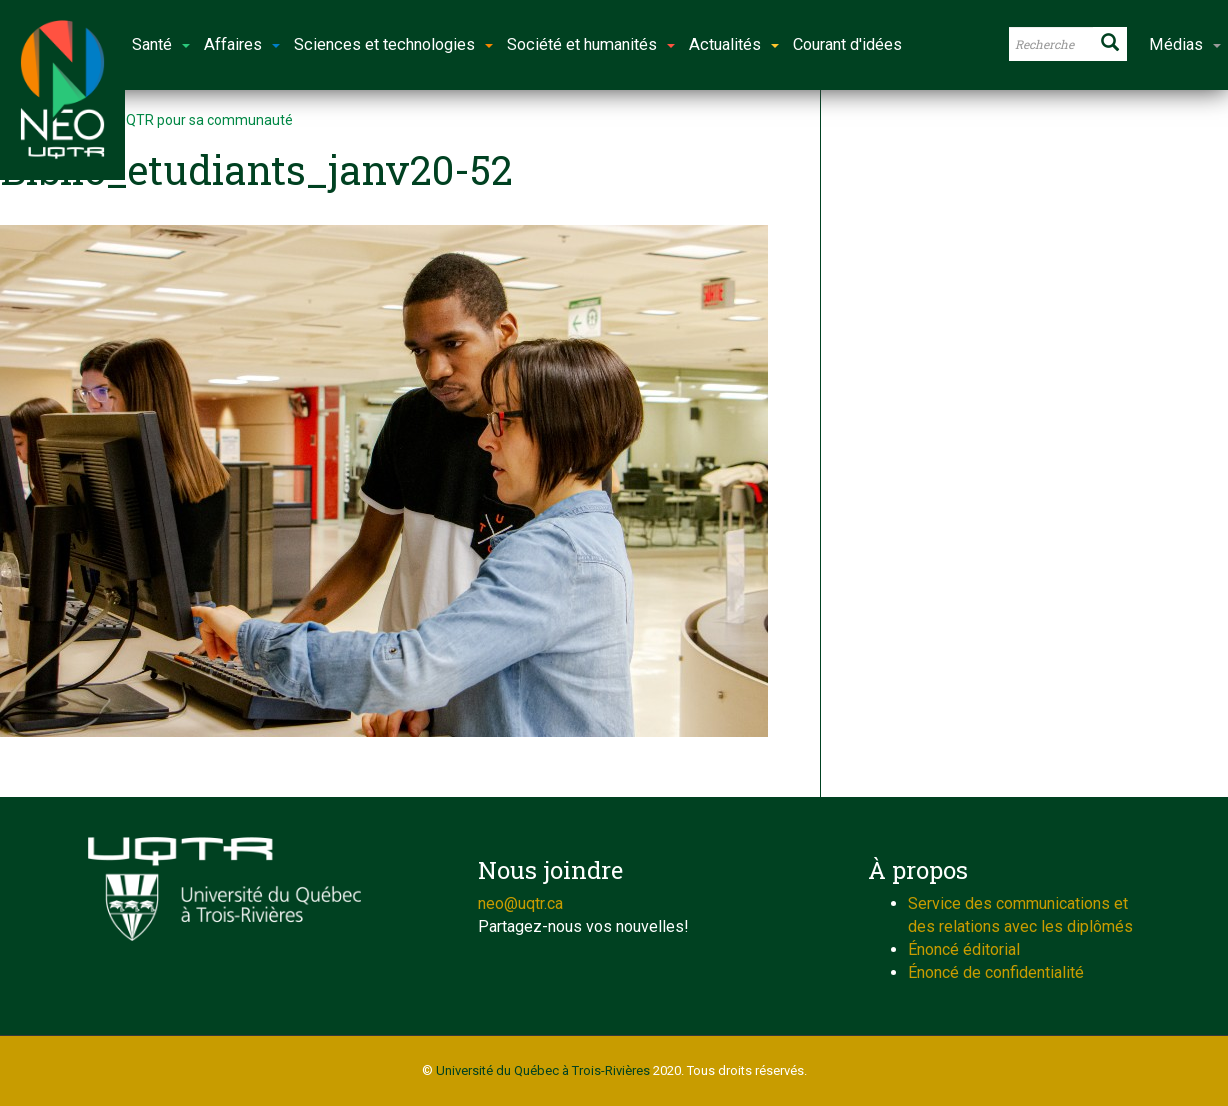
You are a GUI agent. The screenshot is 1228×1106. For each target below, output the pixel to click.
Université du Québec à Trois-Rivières (543, 1070)
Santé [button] (161, 44)
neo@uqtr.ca (520, 903)
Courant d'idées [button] (847, 44)
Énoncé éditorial (964, 949)
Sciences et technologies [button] (393, 44)
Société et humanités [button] (591, 44)
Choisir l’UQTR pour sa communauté (179, 120)
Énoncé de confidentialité (996, 972)
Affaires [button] (242, 44)
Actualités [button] (734, 44)
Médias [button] (1185, 44)
